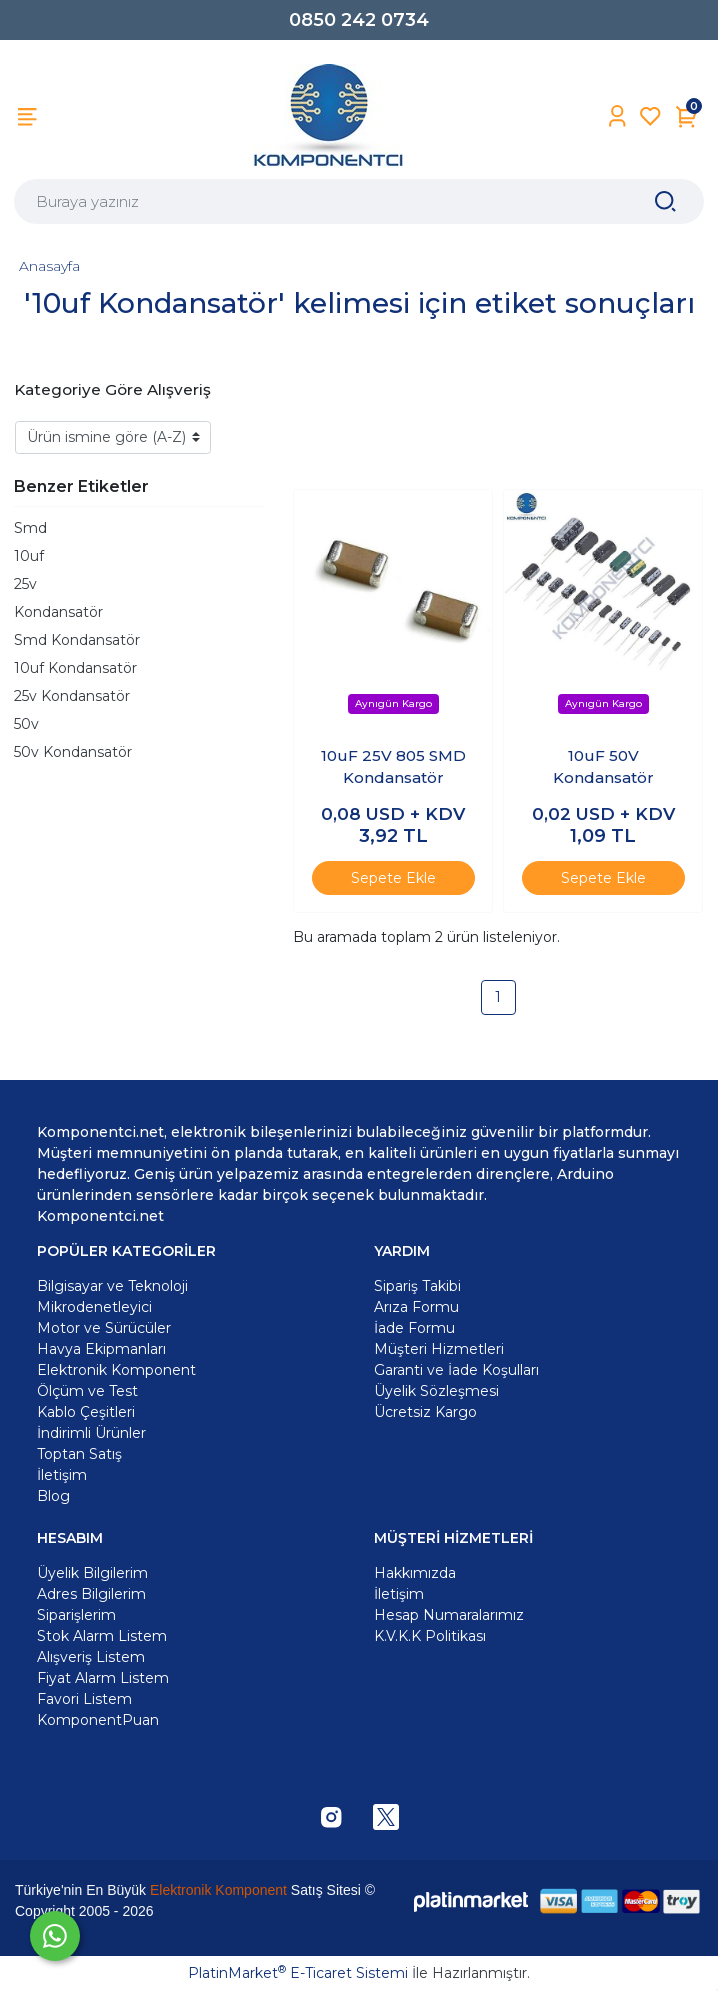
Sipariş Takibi (417, 1286)
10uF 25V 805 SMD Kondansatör (393, 767)
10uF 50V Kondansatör (603, 767)
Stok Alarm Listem (102, 1636)
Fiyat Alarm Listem (103, 1678)
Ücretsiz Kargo (425, 1412)
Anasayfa (49, 266)
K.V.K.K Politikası (430, 1636)
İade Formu (414, 1328)
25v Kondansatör (72, 696)
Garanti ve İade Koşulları (456, 1370)
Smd (30, 528)
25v (25, 584)
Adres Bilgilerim (91, 1594)
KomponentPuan (98, 1720)
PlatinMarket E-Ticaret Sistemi (298, 1973)
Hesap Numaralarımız (449, 1615)
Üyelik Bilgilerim (92, 1573)
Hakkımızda (415, 1573)
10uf (29, 556)
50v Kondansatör (73, 752)
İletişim (399, 1594)
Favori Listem (84, 1699)
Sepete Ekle (393, 878)
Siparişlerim (76, 1615)
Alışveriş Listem (91, 1657)
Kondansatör (58, 612)
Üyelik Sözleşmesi (436, 1391)
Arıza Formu (416, 1307)
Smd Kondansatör (77, 640)
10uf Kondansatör (75, 668)
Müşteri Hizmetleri (439, 1349)
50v (26, 724)
